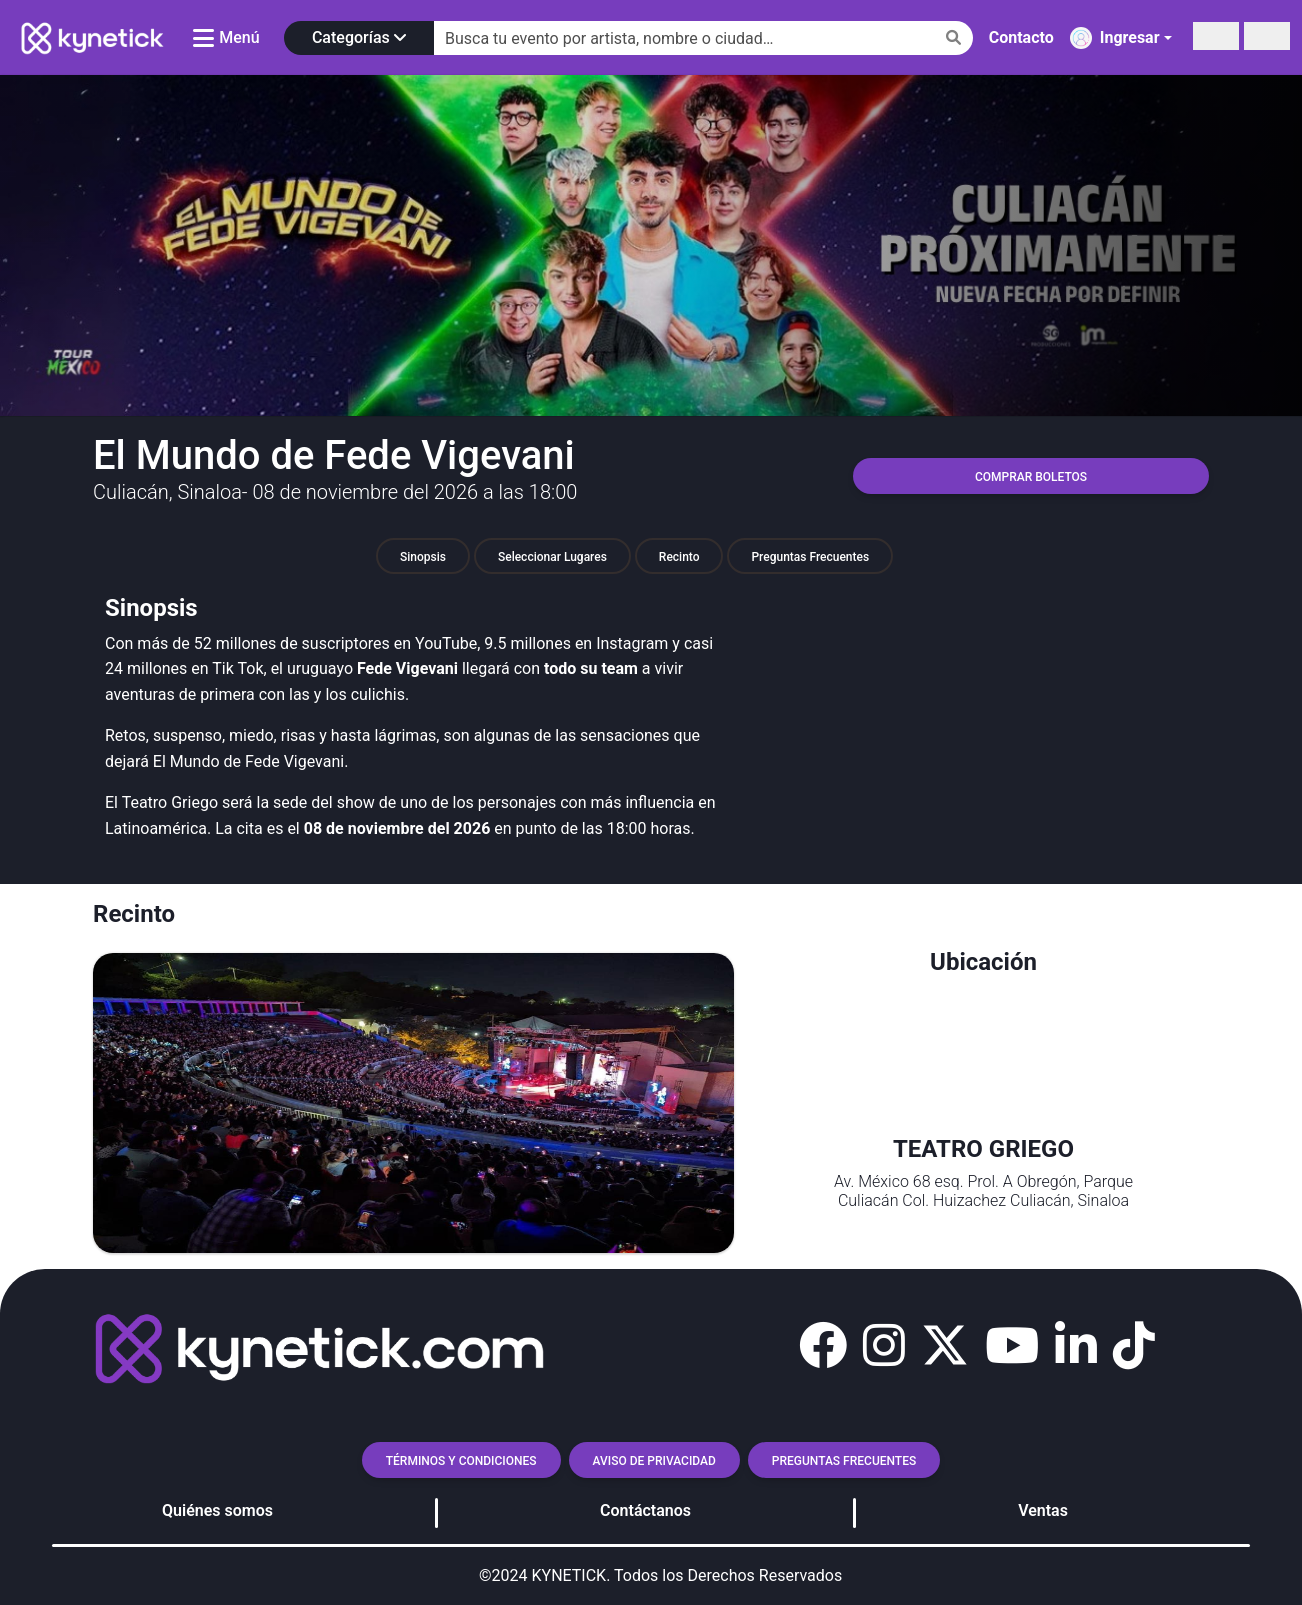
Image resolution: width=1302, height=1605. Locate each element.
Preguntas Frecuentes (810, 557)
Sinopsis (423, 557)
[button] (823, 1346)
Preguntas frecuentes (844, 1461)
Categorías (359, 37)
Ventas (1043, 1510)
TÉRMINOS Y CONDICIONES (461, 1461)
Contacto (1021, 37)
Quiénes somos (217, 1510)
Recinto (679, 557)
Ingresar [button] (1115, 38)
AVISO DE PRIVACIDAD (654, 1461)
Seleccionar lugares (552, 557)
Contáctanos (645, 1510)
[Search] (703, 38)
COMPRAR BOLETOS (1031, 477)
